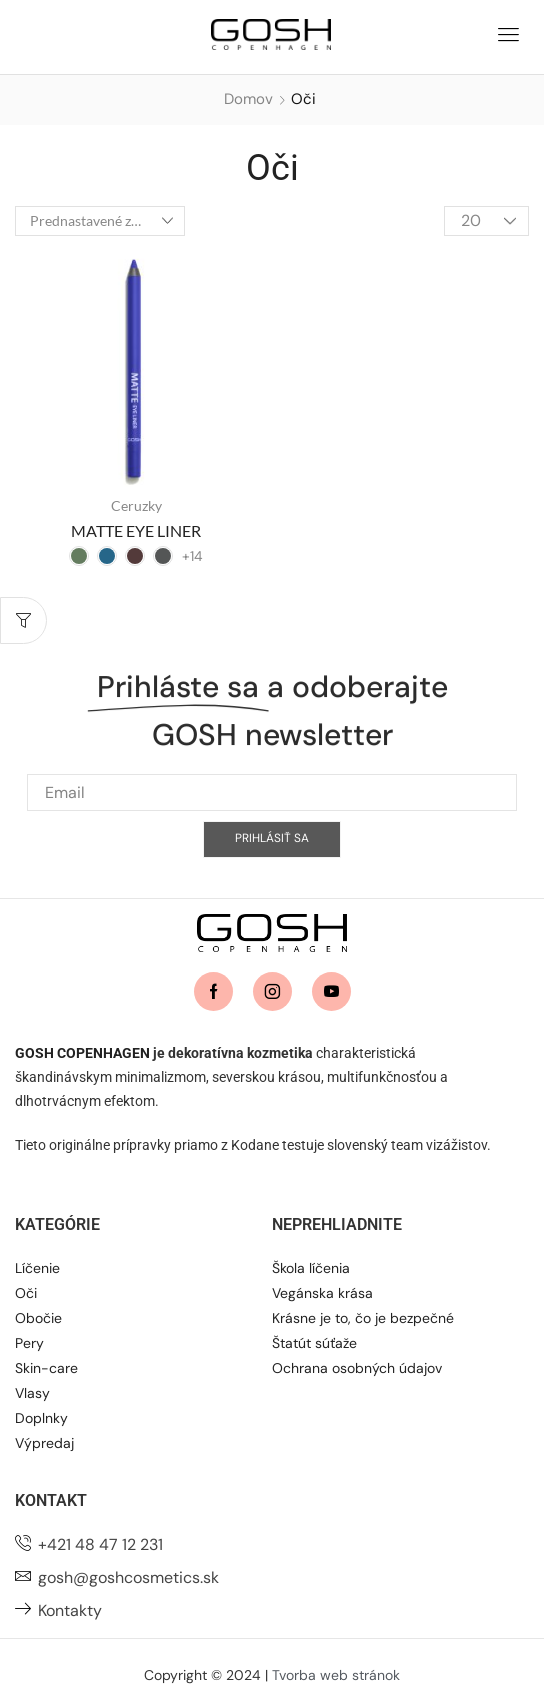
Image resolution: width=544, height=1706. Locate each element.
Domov (248, 99)
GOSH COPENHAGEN (82, 1053)
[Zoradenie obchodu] (100, 221)
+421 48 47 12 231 (100, 1544)
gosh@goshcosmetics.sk (128, 1577)
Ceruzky (136, 505)
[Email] (272, 827)
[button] (508, 32)
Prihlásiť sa (272, 874)
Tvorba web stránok (336, 1675)
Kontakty (70, 1610)
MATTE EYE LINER (136, 530)
